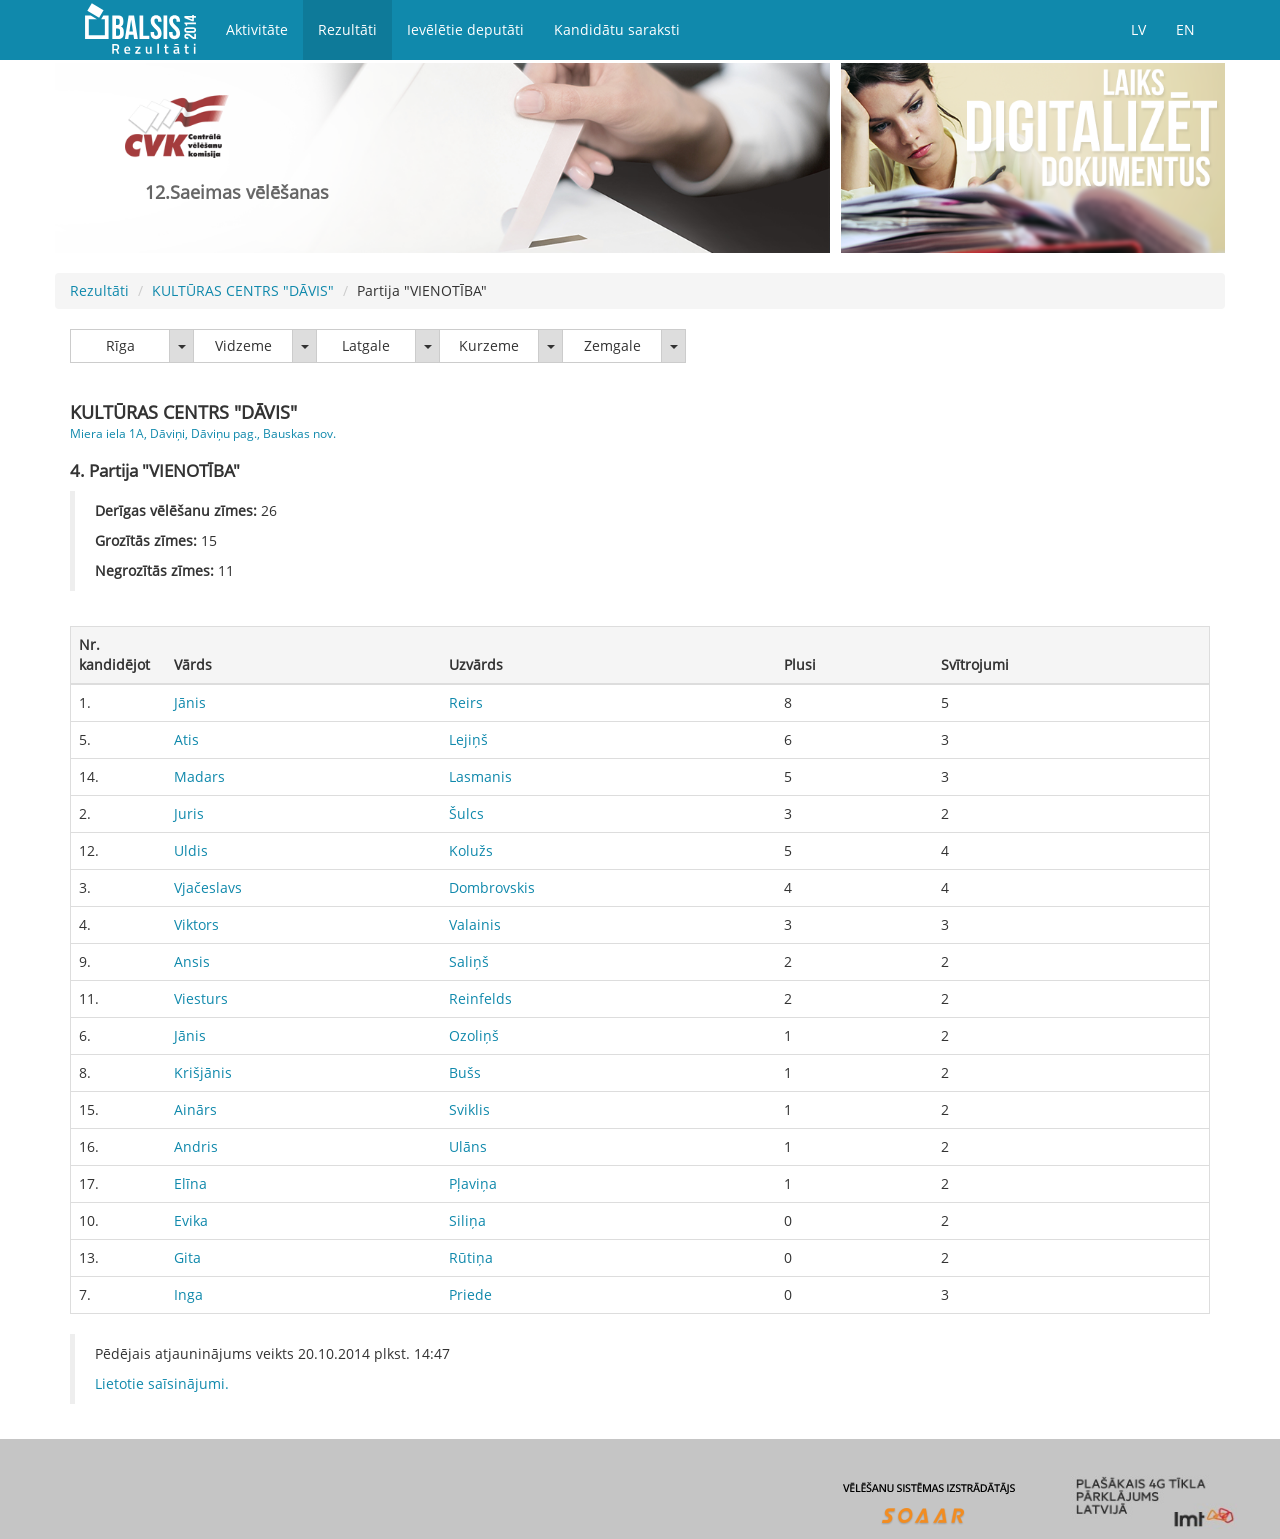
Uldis (191, 850)
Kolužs (471, 850)
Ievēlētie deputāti (465, 29)
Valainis (475, 924)
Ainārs (195, 1109)
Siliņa (467, 1220)
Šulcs (466, 813)
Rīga (120, 345)
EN (1185, 29)
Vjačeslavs (208, 887)
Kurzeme (489, 345)
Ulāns (468, 1146)
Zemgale (612, 345)
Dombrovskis (492, 887)
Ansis (192, 961)
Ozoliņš (474, 1035)
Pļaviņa (473, 1183)
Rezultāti (347, 29)
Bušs (465, 1072)
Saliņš (469, 961)
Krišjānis (203, 1072)
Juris (189, 813)
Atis (186, 739)
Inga (188, 1294)
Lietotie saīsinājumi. (162, 1383)
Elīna (190, 1183)
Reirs (466, 702)
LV (1138, 29)
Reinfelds (480, 998)
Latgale (366, 345)
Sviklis (469, 1109)
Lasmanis (480, 776)
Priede (470, 1294)
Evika (191, 1220)
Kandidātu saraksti (617, 29)
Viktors (196, 924)
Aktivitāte (257, 29)
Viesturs (201, 998)
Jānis (190, 702)
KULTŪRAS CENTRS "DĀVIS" (243, 290)
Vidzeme (243, 345)
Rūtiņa (471, 1257)
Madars (199, 776)
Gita (187, 1257)
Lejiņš (468, 739)
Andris (196, 1146)
